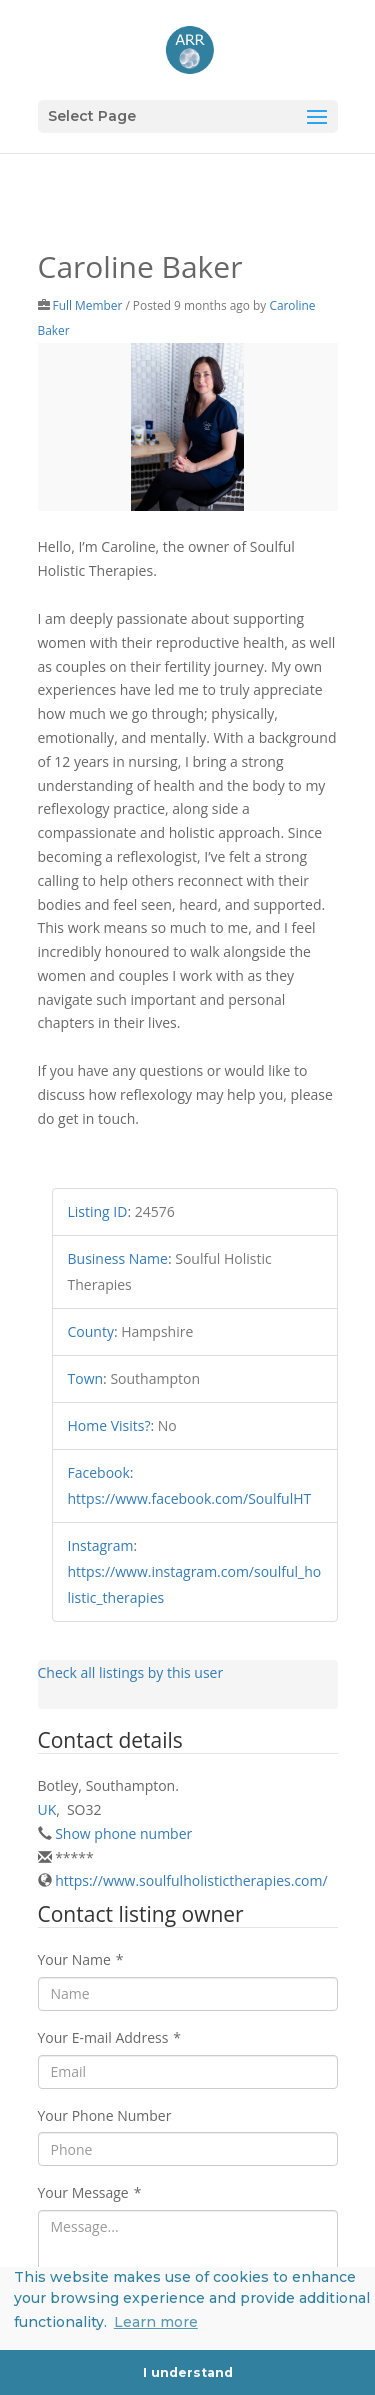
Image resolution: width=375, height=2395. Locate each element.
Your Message (90, 2192)
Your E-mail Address (110, 2037)
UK (47, 1809)
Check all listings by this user (131, 1672)
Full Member (88, 305)
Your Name (81, 1959)
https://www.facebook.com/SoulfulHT (190, 1498)
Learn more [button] (156, 2322)
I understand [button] (188, 2372)
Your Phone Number (105, 2115)
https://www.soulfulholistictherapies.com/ (191, 1880)
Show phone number (123, 1833)
